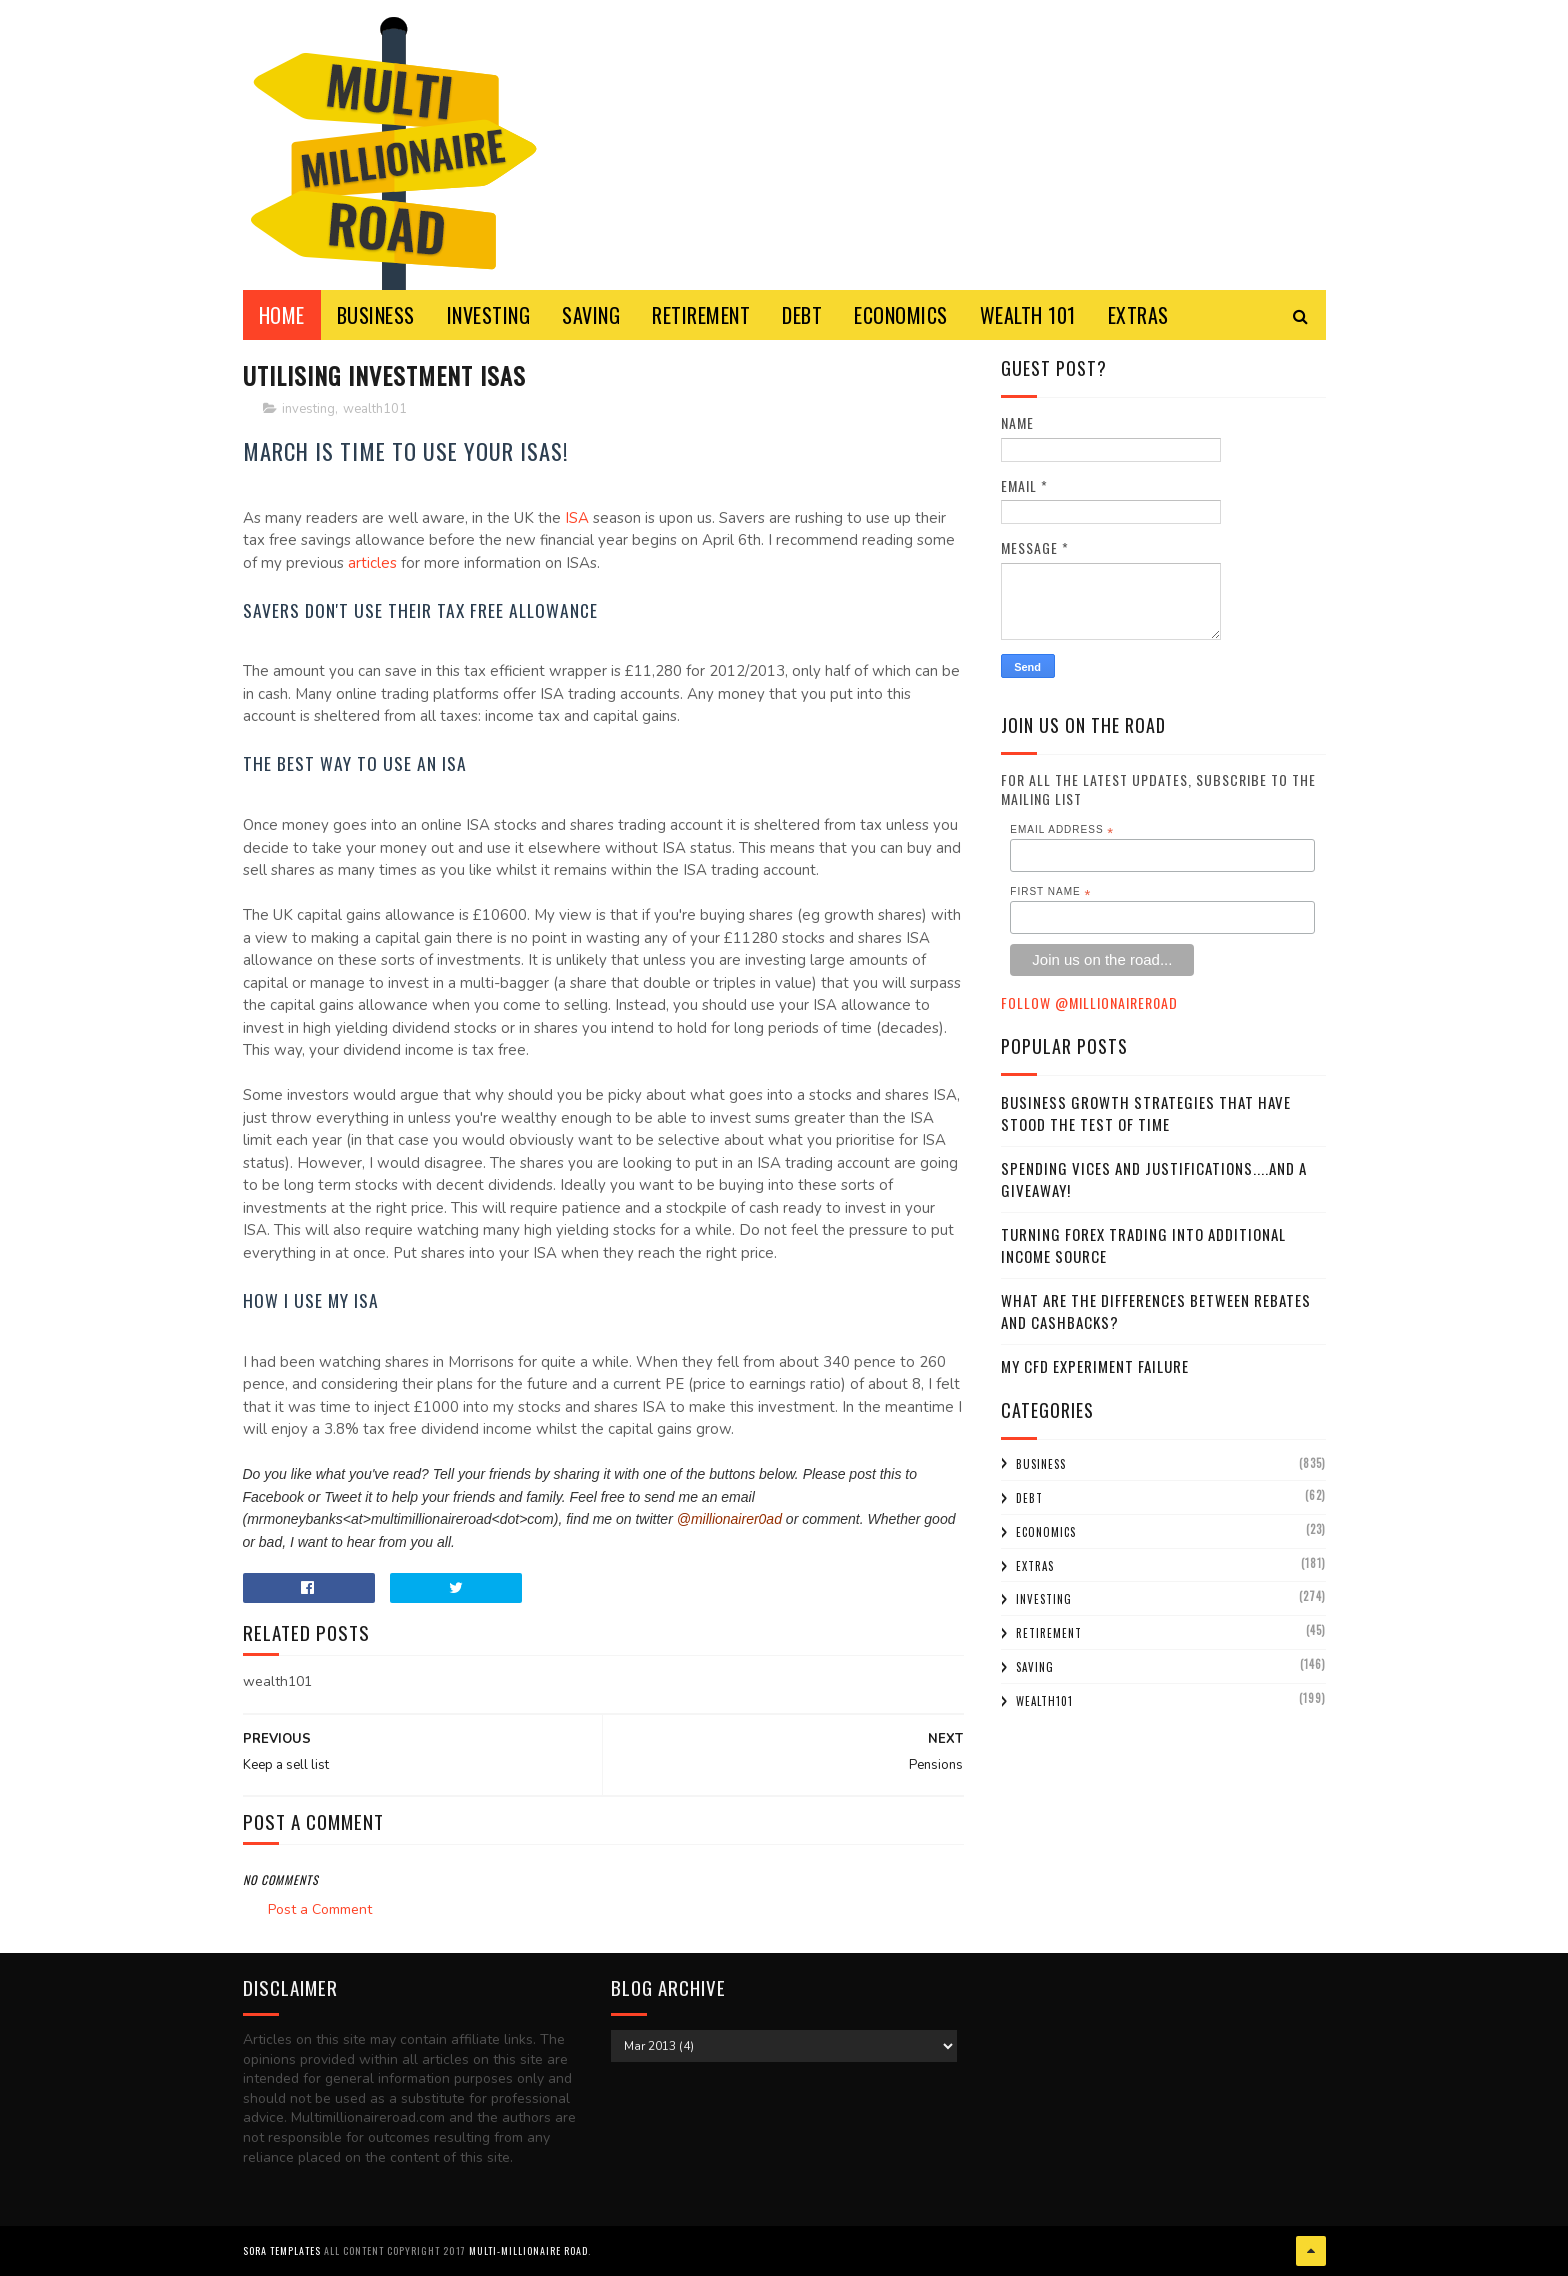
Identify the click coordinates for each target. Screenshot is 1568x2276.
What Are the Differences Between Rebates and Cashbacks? (1156, 1311)
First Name (1050, 892)
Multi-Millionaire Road (528, 2250)
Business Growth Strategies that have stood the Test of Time (1146, 1113)
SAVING (591, 315)
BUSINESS (376, 315)
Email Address (1062, 830)
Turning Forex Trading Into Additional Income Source (1143, 1245)
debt (1029, 1498)
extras (1035, 1566)
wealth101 (375, 409)
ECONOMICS (901, 315)
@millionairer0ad (729, 1519)
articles (374, 563)
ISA (579, 518)
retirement (1049, 1633)
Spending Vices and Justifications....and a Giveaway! (1154, 1179)
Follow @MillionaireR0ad (1089, 1002)
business (1041, 1464)
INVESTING (489, 315)
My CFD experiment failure (1095, 1366)
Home (282, 315)
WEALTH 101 (1028, 315)
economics (1046, 1532)
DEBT (802, 315)
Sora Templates (282, 2250)
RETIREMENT (701, 315)
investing (308, 409)
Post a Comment (320, 1909)
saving (1035, 1667)
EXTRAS (1138, 315)
